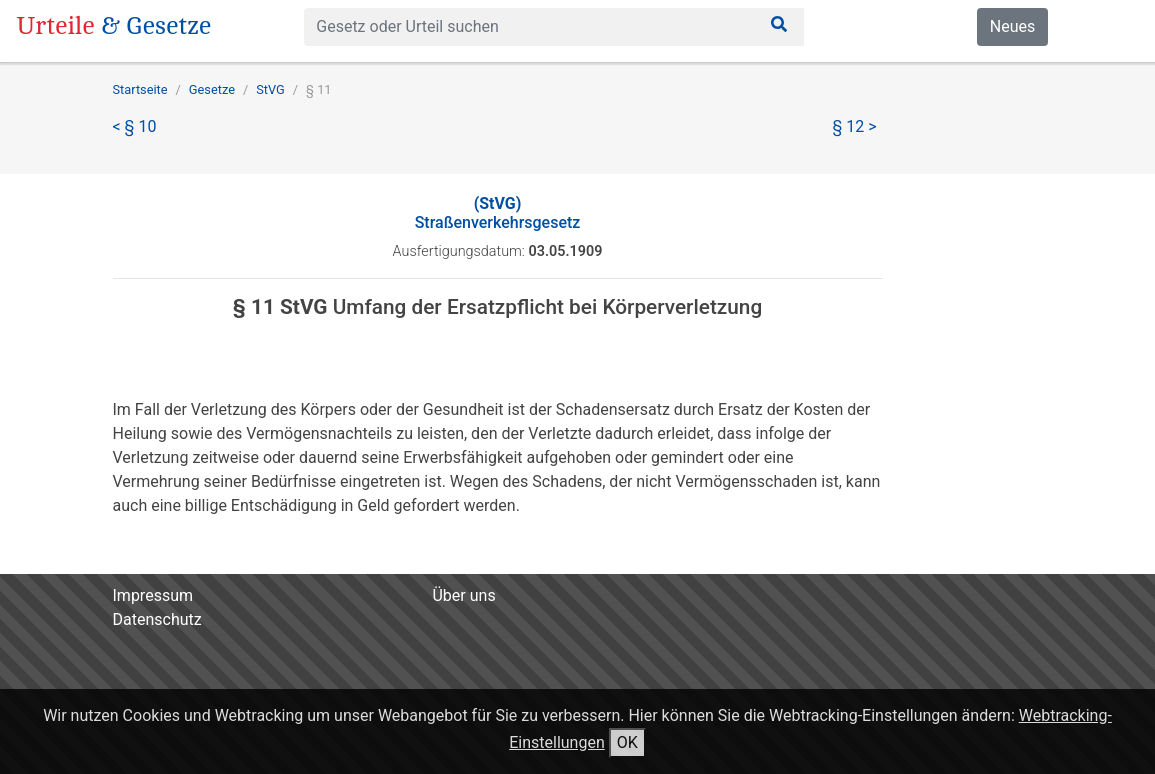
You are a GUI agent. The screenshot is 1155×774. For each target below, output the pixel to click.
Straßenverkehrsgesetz (498, 213)
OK (627, 742)
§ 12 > (855, 126)
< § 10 (135, 126)
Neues (1012, 26)
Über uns (463, 595)
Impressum (153, 595)
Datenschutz (157, 619)
